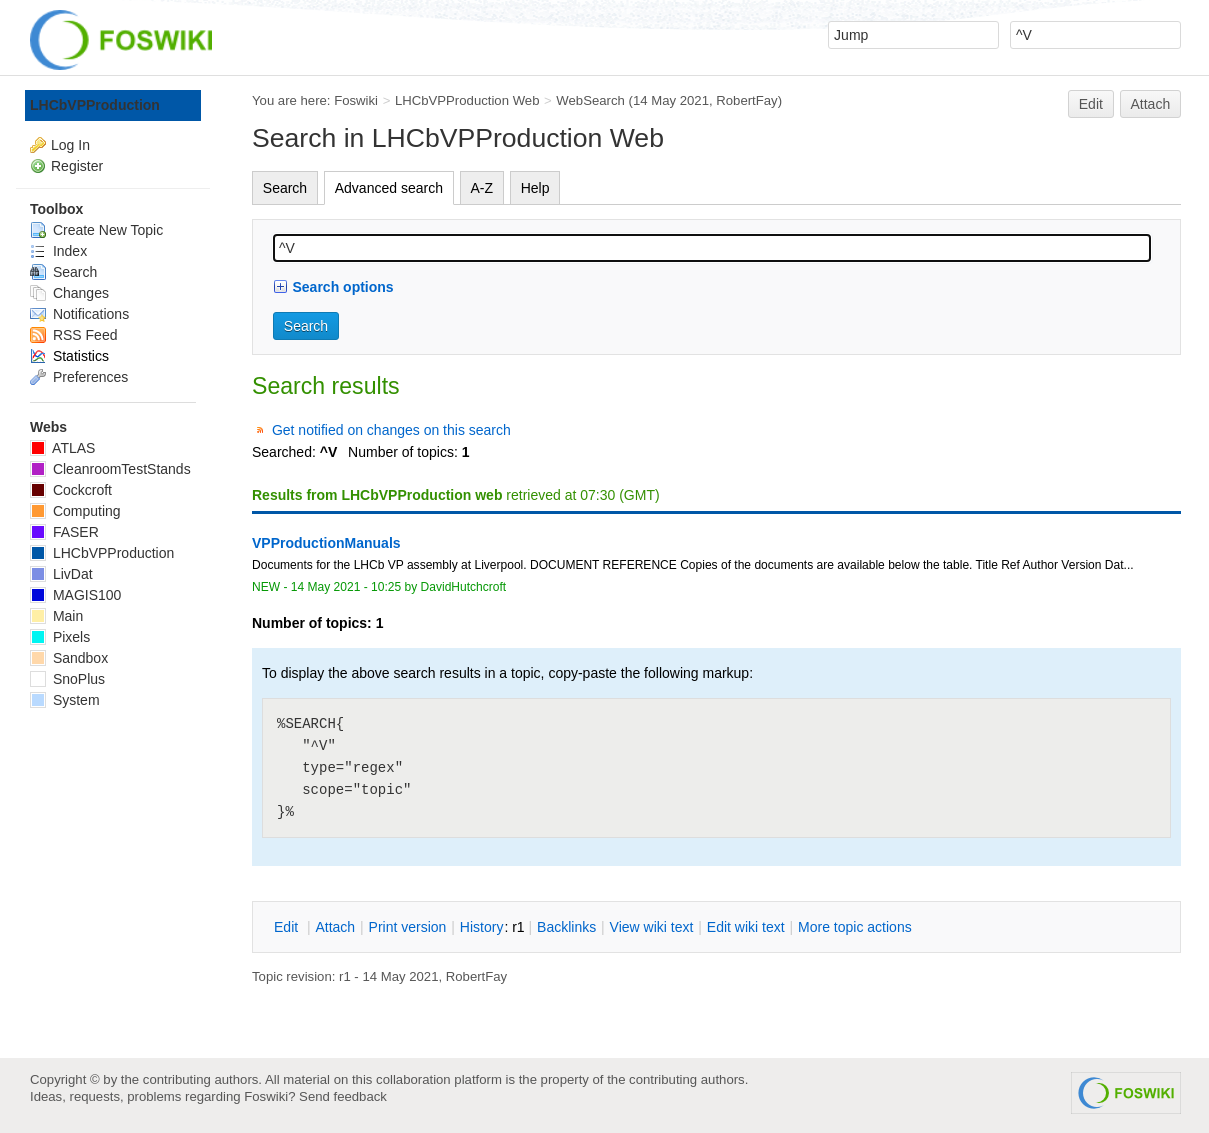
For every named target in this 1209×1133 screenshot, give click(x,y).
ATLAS (62, 448)
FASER (64, 532)
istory (482, 927)
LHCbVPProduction (95, 105)
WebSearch (590, 100)
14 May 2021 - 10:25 (346, 587)
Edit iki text (746, 927)
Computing (75, 511)
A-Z (482, 188)
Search (285, 188)
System (65, 700)
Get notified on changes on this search (391, 430)
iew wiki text (652, 927)
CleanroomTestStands (110, 469)
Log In (70, 145)
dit (288, 927)
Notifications (79, 314)
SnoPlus (67, 679)
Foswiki (356, 100)
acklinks (566, 927)
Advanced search (389, 188)
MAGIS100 (75, 595)
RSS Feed (73, 335)
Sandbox (69, 658)
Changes (69, 293)
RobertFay (746, 100)
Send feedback (343, 1096)
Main (56, 616)
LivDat (61, 574)
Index (58, 251)
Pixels (60, 637)
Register (77, 166)
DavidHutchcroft (464, 587)
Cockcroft (71, 490)
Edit (1091, 104)
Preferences (79, 377)
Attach (1151, 104)
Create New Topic (96, 230)
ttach (335, 927)
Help (535, 188)
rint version (408, 927)
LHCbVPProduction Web (467, 100)
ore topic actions (855, 927)
